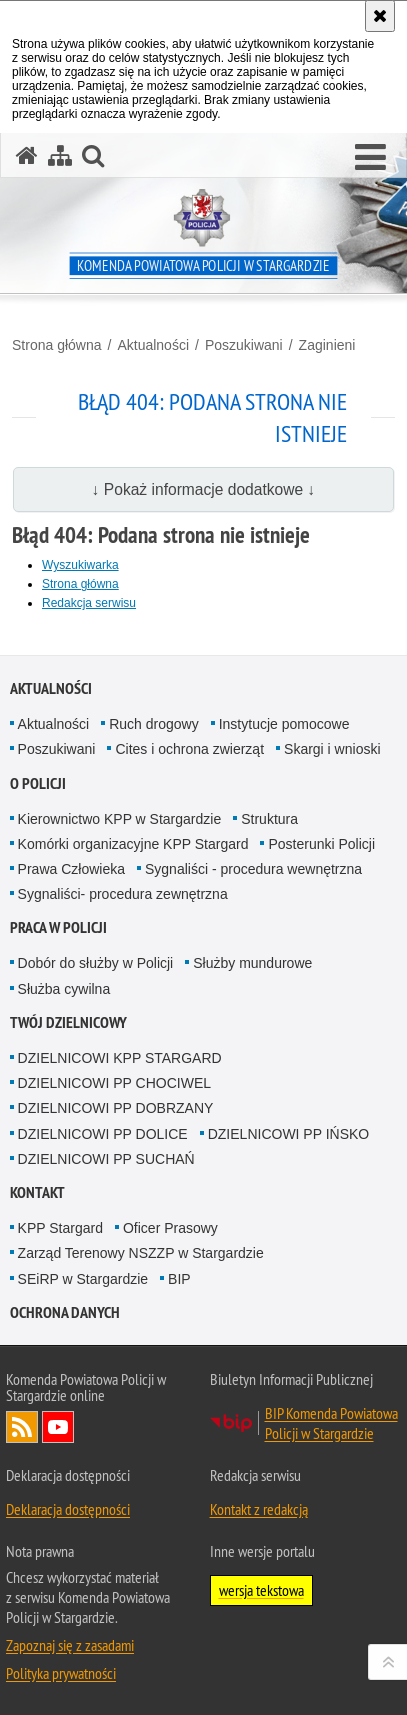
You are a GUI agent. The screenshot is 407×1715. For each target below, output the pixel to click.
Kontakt (37, 1192)
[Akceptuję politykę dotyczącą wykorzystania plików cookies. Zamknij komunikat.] (380, 16)
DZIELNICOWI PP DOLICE (103, 1134)
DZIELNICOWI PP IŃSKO (289, 1134)
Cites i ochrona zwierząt (189, 749)
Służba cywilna (64, 989)
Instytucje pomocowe (284, 724)
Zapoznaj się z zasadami (70, 1645)
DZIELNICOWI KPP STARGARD (120, 1058)
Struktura (269, 819)
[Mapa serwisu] (60, 155)
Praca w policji (58, 927)
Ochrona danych (65, 1312)
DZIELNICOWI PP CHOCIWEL (114, 1083)
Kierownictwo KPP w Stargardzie (120, 819)
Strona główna (57, 345)
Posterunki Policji (321, 844)
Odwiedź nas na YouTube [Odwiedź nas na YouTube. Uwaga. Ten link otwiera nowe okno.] (58, 1427)
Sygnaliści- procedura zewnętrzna (123, 894)
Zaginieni (327, 345)
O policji (38, 783)
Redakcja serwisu (89, 603)
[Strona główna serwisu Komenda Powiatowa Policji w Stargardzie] (27, 155)
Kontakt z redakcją (259, 1509)
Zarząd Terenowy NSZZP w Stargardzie (141, 1253)
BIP (179, 1279)
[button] (370, 158)
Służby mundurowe (252, 963)
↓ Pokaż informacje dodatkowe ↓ (204, 489)
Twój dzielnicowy (68, 1022)
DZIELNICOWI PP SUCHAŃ (106, 1159)
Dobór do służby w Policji (96, 963)
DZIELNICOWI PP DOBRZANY (116, 1108)
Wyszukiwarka (80, 565)
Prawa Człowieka (71, 869)
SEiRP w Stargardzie (83, 1279)
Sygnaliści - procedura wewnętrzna (253, 869)
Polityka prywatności (61, 1673)
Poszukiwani (244, 345)
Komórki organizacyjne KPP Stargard (133, 844)
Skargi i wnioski (332, 749)
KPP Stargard (60, 1228)
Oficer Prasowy (170, 1228)
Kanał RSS (22, 1427)
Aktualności (153, 345)
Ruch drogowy (154, 724)
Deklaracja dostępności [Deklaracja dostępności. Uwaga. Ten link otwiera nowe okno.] (68, 1509)
